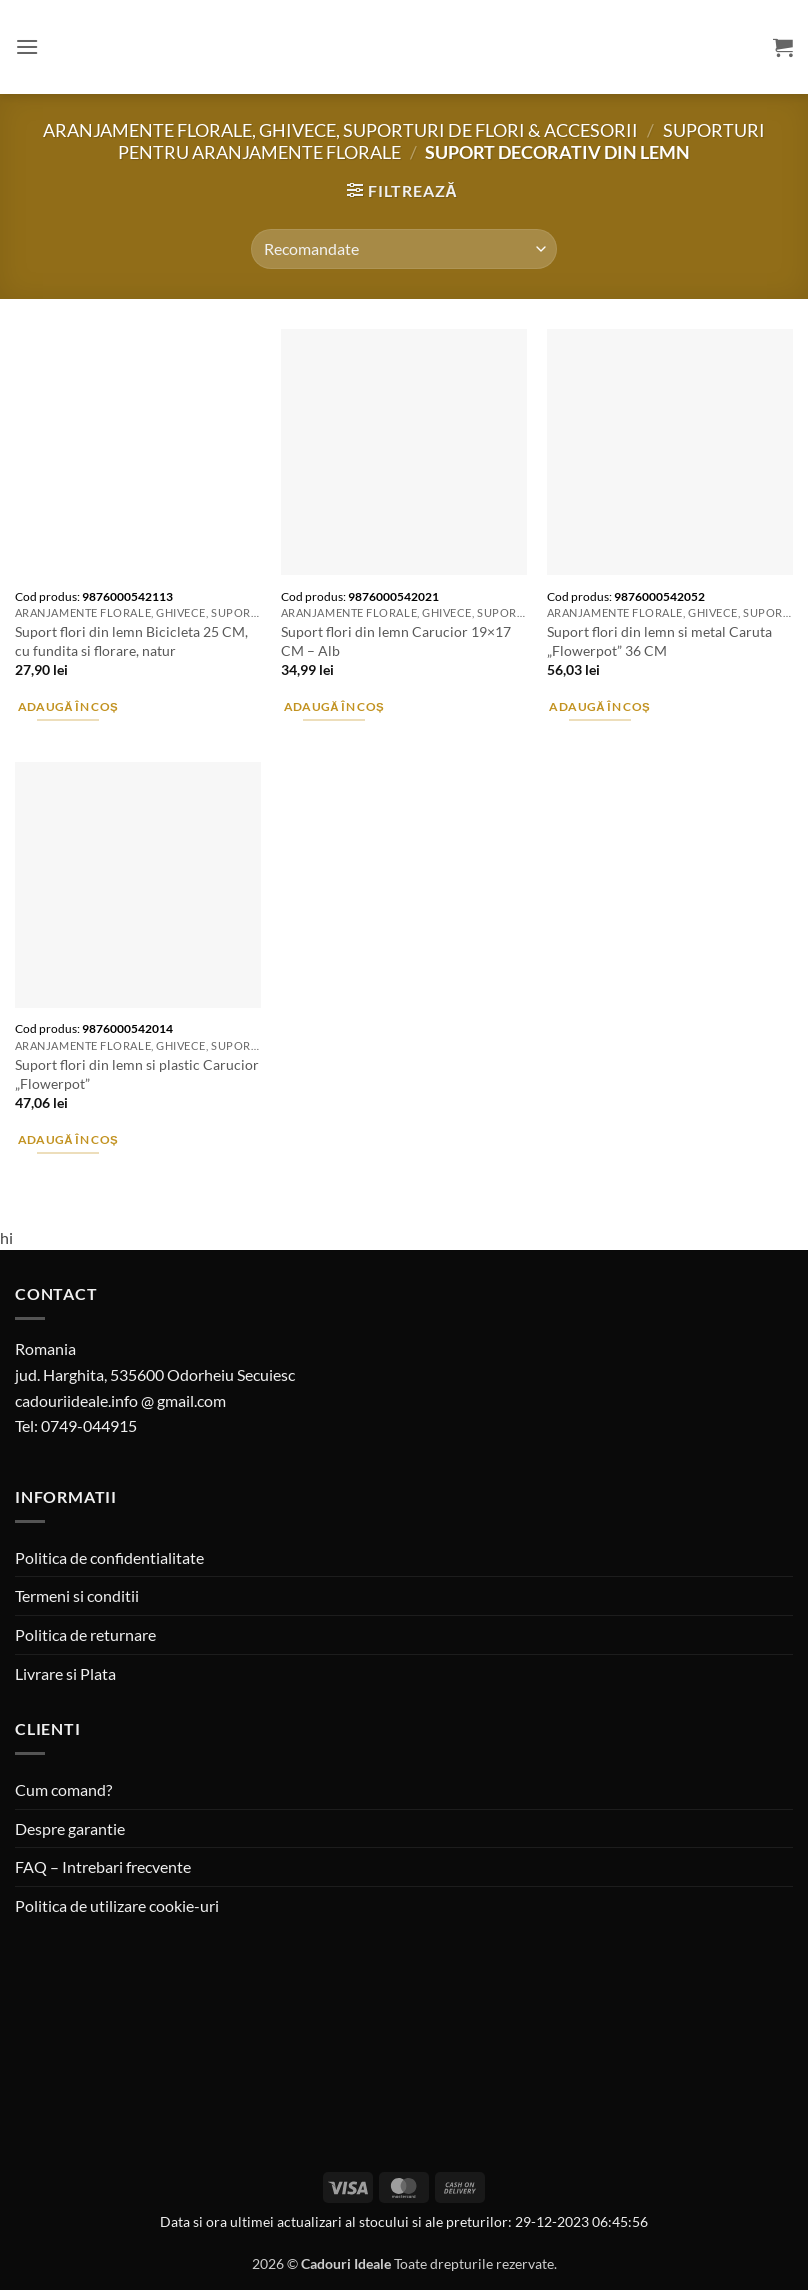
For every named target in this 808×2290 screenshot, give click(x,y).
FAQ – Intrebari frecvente (103, 1866)
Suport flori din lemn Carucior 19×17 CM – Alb (396, 641)
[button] (27, 46)
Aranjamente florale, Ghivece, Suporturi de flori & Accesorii (340, 130)
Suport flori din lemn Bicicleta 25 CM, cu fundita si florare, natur (131, 641)
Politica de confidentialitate (109, 1557)
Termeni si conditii (77, 1595)
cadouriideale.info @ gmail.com (120, 1400)
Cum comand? (63, 1789)
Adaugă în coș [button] (68, 706)
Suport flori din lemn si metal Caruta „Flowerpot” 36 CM (659, 641)
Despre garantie (70, 1828)
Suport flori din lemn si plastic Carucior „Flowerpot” (137, 1074)
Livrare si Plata (65, 1673)
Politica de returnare (85, 1634)
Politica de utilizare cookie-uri (117, 1905)
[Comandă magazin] (404, 249)
